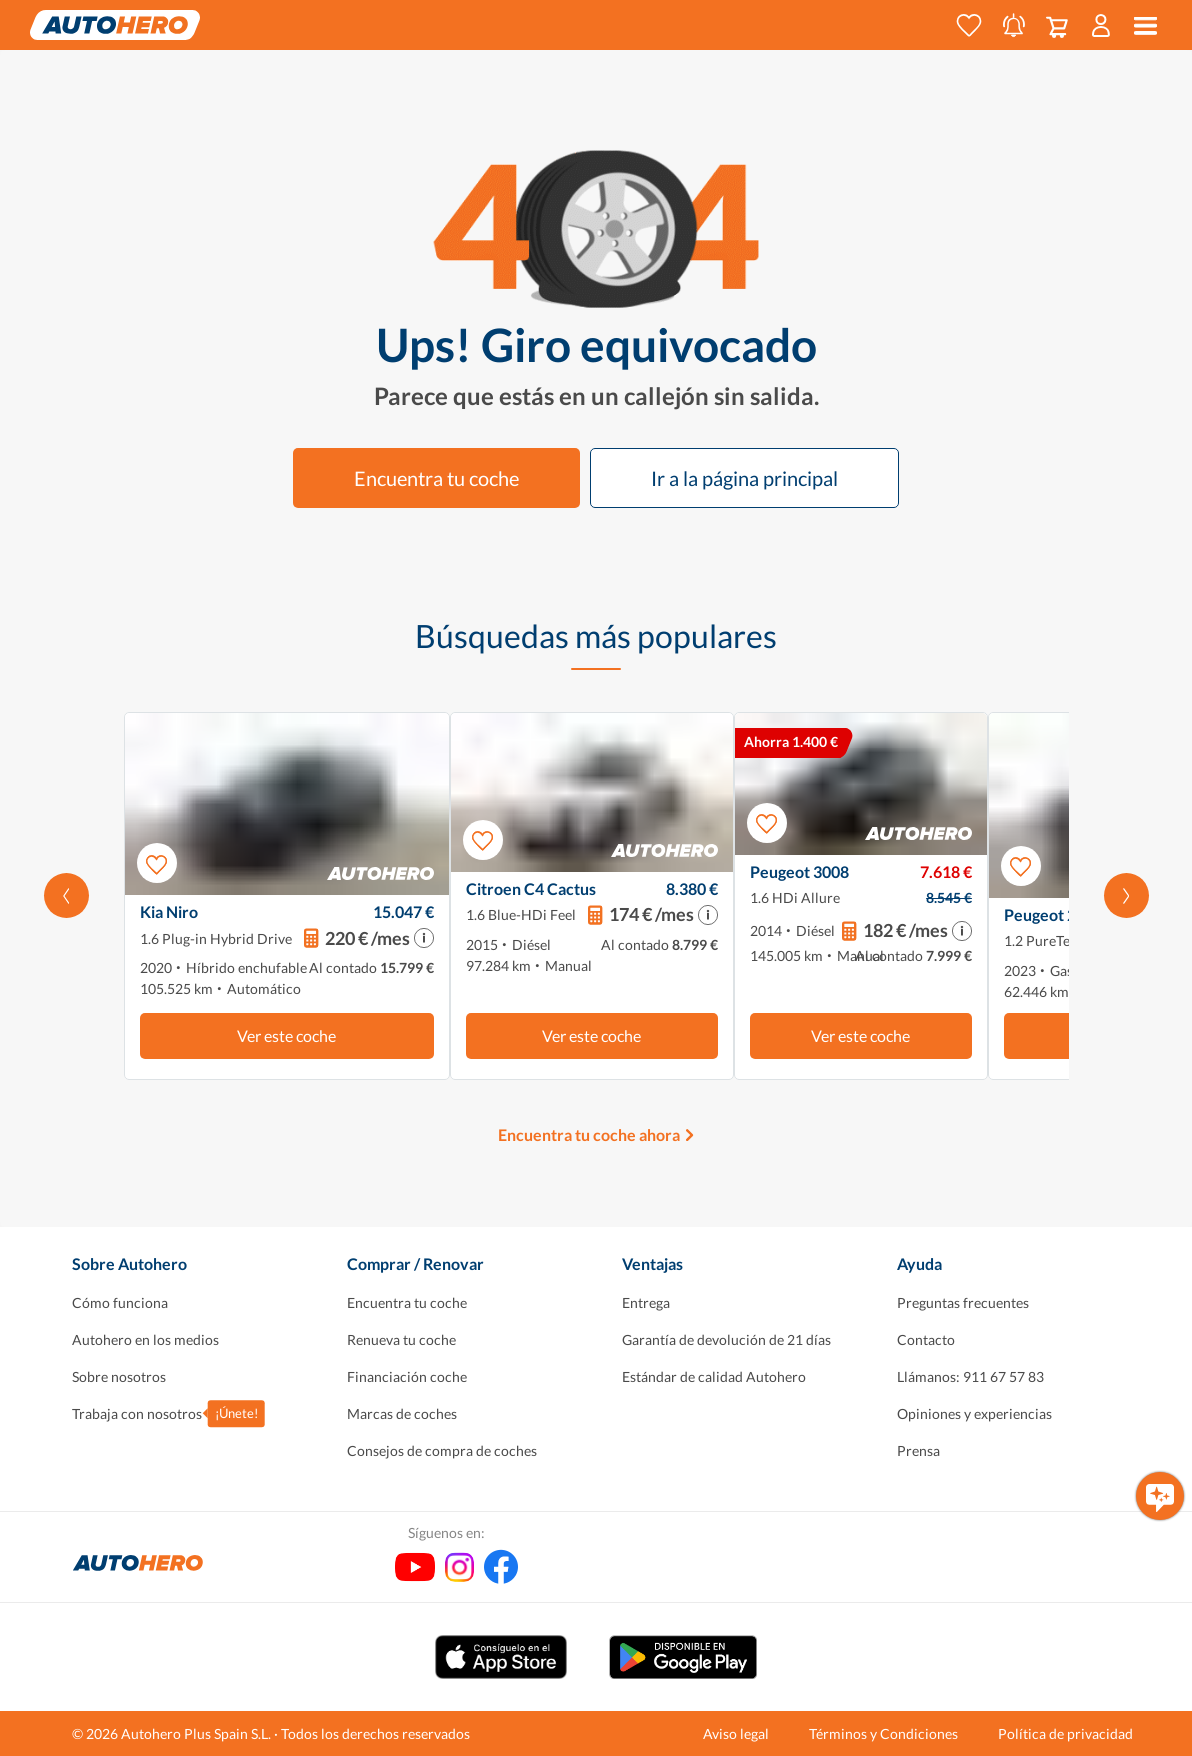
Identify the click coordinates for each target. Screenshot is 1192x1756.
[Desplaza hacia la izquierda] (66, 896)
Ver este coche (286, 1035)
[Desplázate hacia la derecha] (1126, 896)
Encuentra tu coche (436, 478)
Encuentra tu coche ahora (589, 1134)
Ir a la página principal (744, 478)
